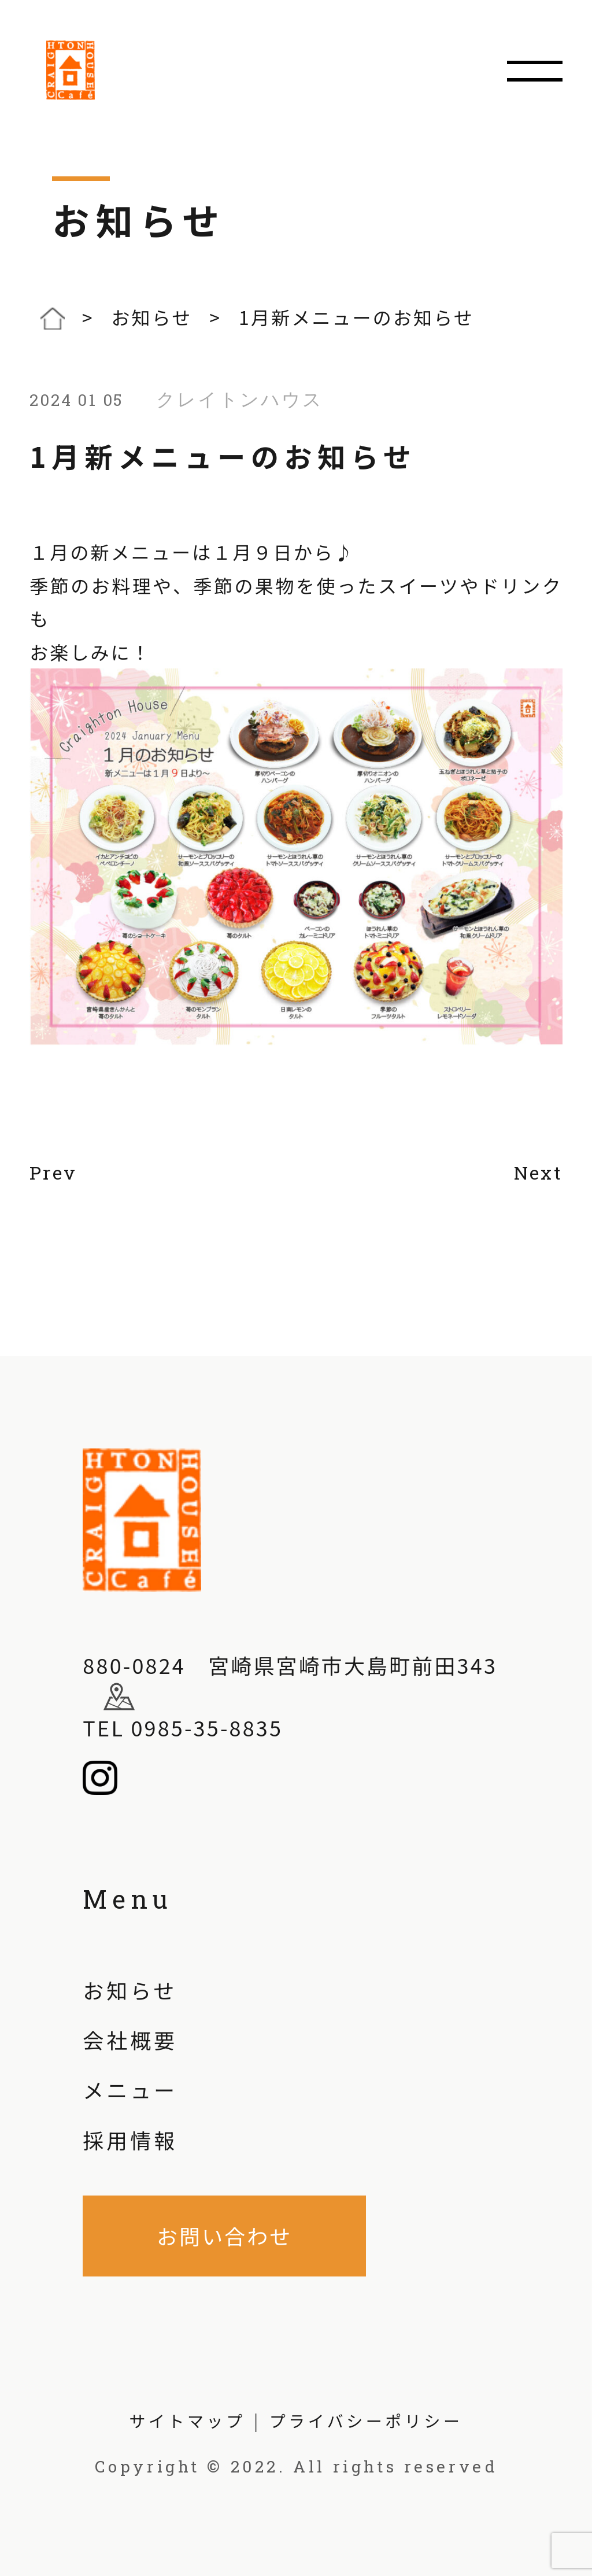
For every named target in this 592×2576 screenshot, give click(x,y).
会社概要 (130, 2039)
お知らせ (130, 1990)
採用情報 (130, 2139)
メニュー (130, 2089)
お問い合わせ (225, 2235)
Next (538, 1173)
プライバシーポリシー (366, 2420)
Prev (53, 1173)
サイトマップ (188, 2420)
